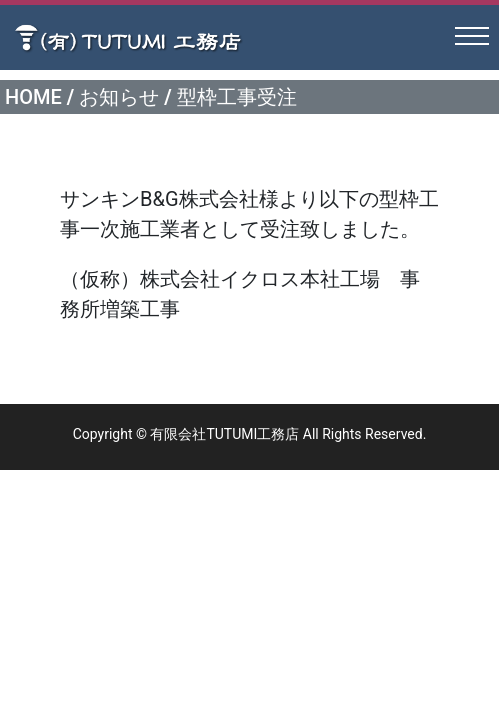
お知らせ (119, 97)
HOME (33, 97)
